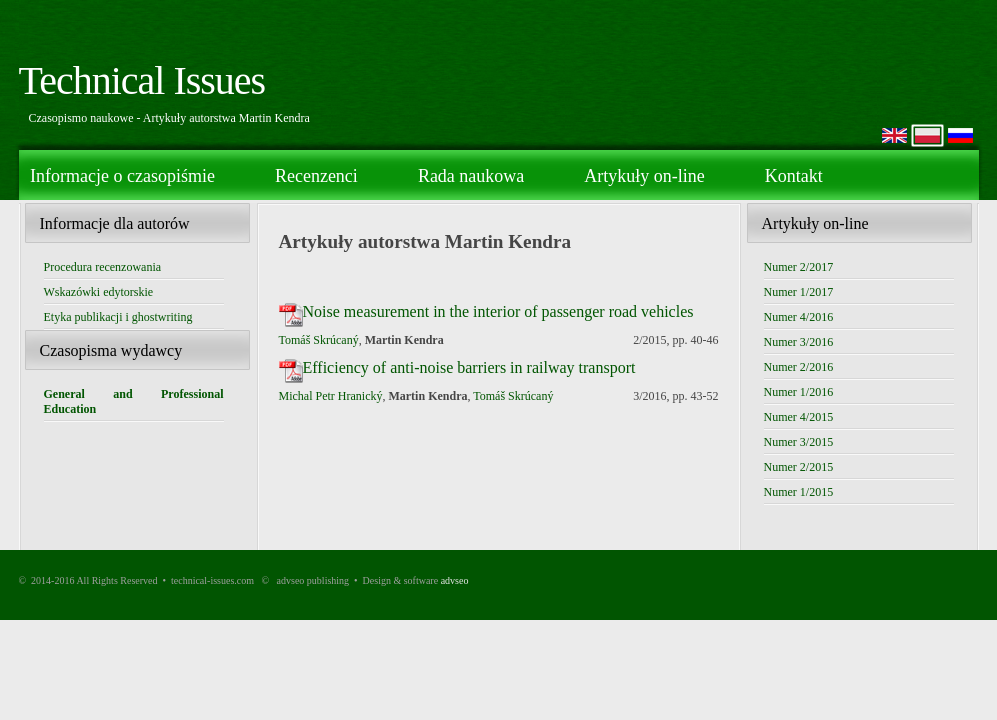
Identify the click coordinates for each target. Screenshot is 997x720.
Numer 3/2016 (799, 342)
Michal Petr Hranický (331, 396)
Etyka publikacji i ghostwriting (118, 317)
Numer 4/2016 (799, 317)
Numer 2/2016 (799, 367)
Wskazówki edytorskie (99, 292)
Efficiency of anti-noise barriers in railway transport (469, 367)
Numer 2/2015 (799, 467)
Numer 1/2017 (799, 292)
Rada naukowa (471, 176)
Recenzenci (316, 176)
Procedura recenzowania (103, 267)
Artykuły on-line (644, 176)
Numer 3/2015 (799, 442)
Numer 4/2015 (799, 417)
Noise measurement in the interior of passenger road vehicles (498, 311)
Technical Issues (142, 80)
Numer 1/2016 (799, 392)
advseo (455, 580)
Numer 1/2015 (799, 492)
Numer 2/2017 (799, 267)
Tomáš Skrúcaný (319, 340)
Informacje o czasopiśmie (122, 176)
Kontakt (794, 176)
